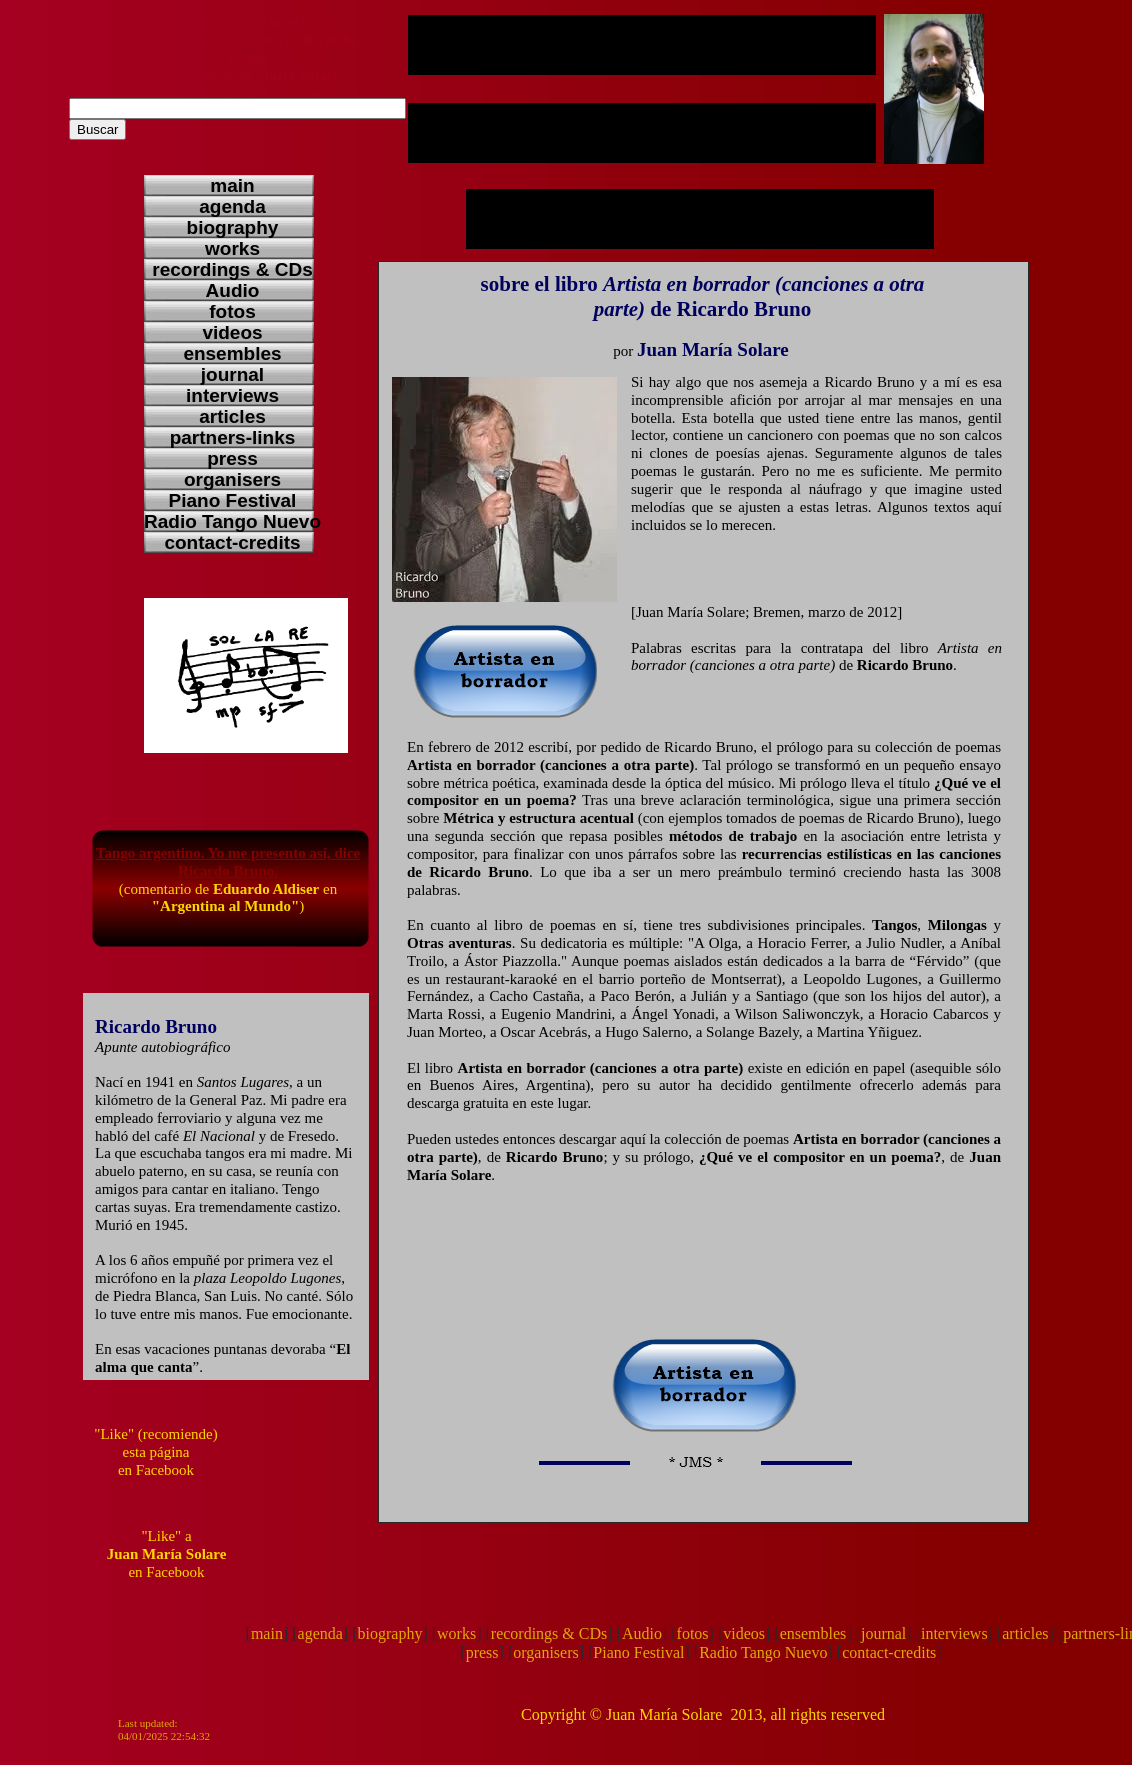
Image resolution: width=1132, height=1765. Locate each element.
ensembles (813, 1633)
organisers (545, 1652)
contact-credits (889, 1652)
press (482, 1652)
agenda (320, 1633)
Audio (642, 1633)
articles (1025, 1633)
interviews (954, 1633)
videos (744, 1633)
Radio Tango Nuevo (763, 1652)
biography (390, 1633)
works (456, 1633)
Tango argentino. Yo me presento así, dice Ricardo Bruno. (228, 862)
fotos (693, 1633)
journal (883, 1633)
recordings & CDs (549, 1633)
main (267, 1633)
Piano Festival (638, 1652)
